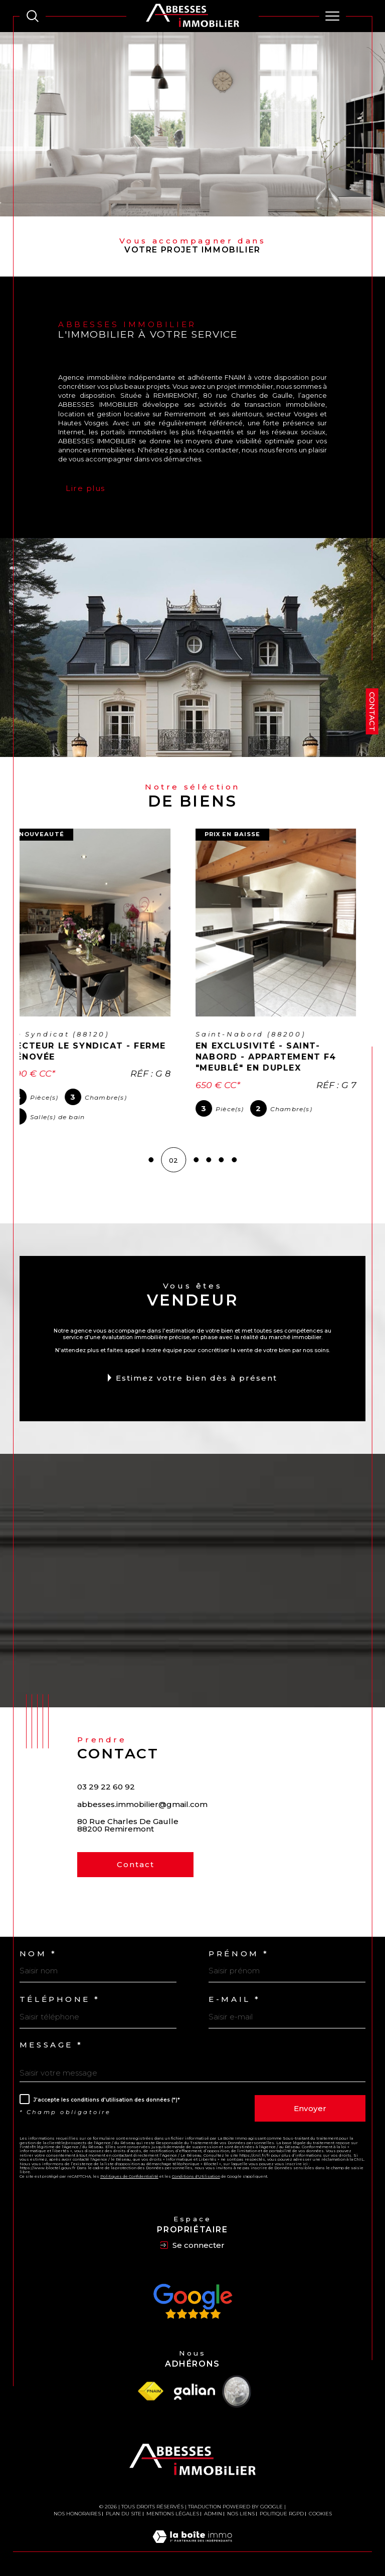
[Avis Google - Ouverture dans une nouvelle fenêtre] (192, 2301)
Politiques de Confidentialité (129, 2176)
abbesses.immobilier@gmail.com (142, 1804)
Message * (51, 2044)
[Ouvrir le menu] (332, 16)
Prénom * (239, 1953)
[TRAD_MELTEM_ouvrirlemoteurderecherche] (32, 16)
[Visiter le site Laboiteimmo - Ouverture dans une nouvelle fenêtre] (192, 2546)
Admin (213, 2513)
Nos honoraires (77, 2513)
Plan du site (123, 2513)
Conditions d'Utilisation (196, 2176)
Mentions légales (172, 2513)
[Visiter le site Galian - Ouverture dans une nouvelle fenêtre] (194, 2391)
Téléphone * (60, 1999)
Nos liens (241, 2513)
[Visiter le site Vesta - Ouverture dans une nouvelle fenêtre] (237, 2391)
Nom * (38, 1953)
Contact (372, 711)
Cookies (320, 2513)
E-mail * (235, 1999)
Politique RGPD (282, 2513)
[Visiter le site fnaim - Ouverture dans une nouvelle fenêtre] (150, 2391)
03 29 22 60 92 (106, 1786)
